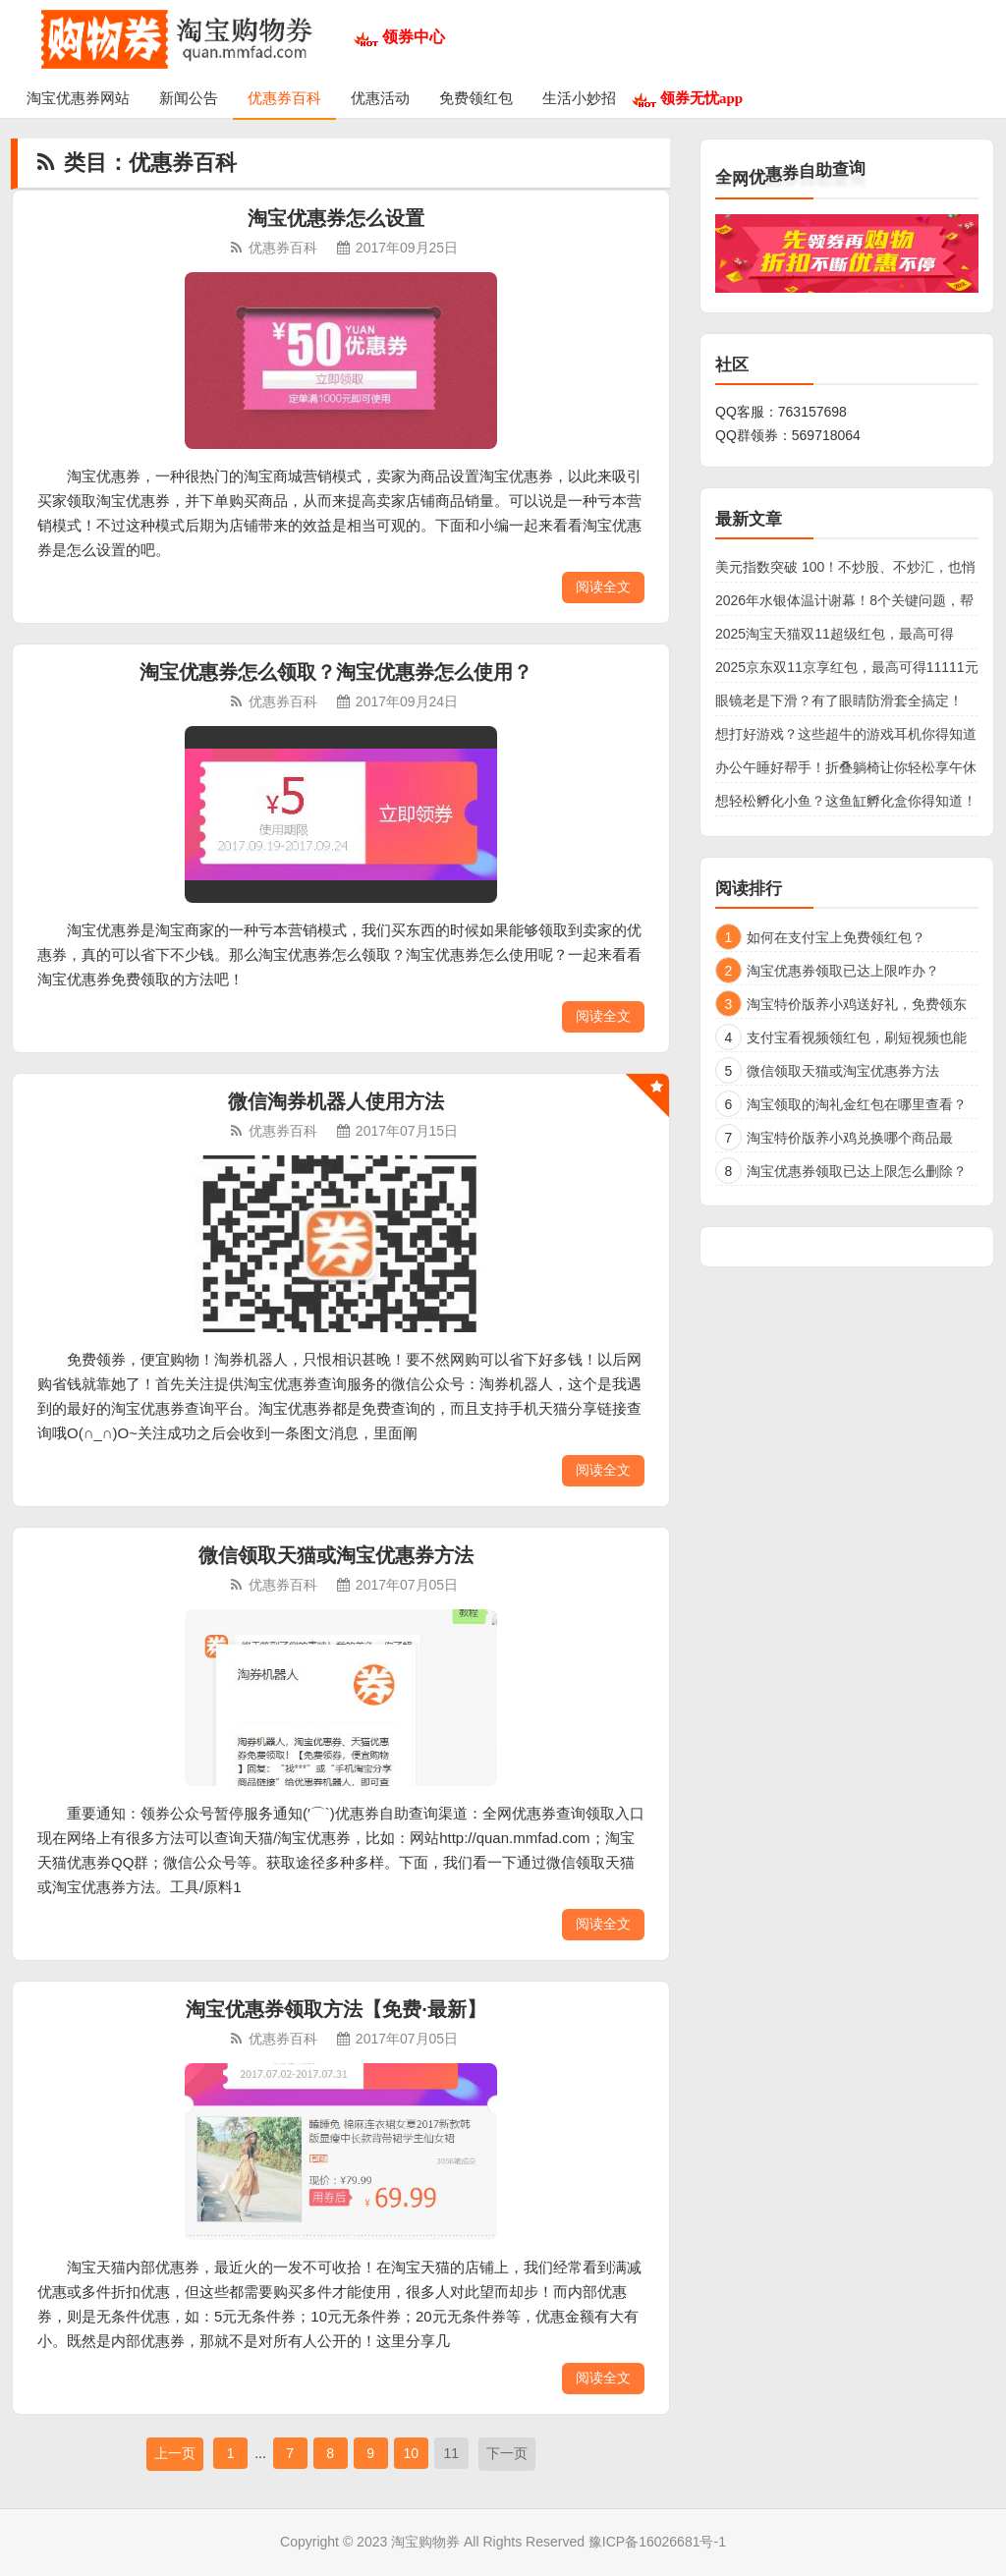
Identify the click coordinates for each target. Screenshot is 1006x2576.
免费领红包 (476, 97)
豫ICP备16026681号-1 (657, 2541)
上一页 (175, 2453)
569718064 (826, 435)
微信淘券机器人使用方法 (336, 1101)
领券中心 (413, 36)
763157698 (812, 412)
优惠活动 (380, 97)
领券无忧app (701, 97)
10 (411, 2453)
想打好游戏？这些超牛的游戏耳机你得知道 (846, 734)
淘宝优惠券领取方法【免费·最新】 (336, 2009)
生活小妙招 (579, 97)
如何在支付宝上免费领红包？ (836, 937)
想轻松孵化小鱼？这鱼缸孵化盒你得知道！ (846, 801)
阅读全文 (603, 586)
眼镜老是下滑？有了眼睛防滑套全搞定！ (839, 700)
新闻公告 (188, 97)
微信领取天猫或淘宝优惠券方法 (336, 1555)
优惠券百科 (284, 97)
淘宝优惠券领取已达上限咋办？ (843, 971)
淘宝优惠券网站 (78, 97)
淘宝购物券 (425, 2541)
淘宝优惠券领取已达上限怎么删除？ (857, 1171)
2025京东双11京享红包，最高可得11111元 (846, 667)
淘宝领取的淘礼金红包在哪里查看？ (857, 1104)
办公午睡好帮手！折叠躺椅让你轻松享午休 (846, 767)
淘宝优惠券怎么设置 (336, 218)
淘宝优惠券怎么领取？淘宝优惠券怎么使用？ (336, 672)
